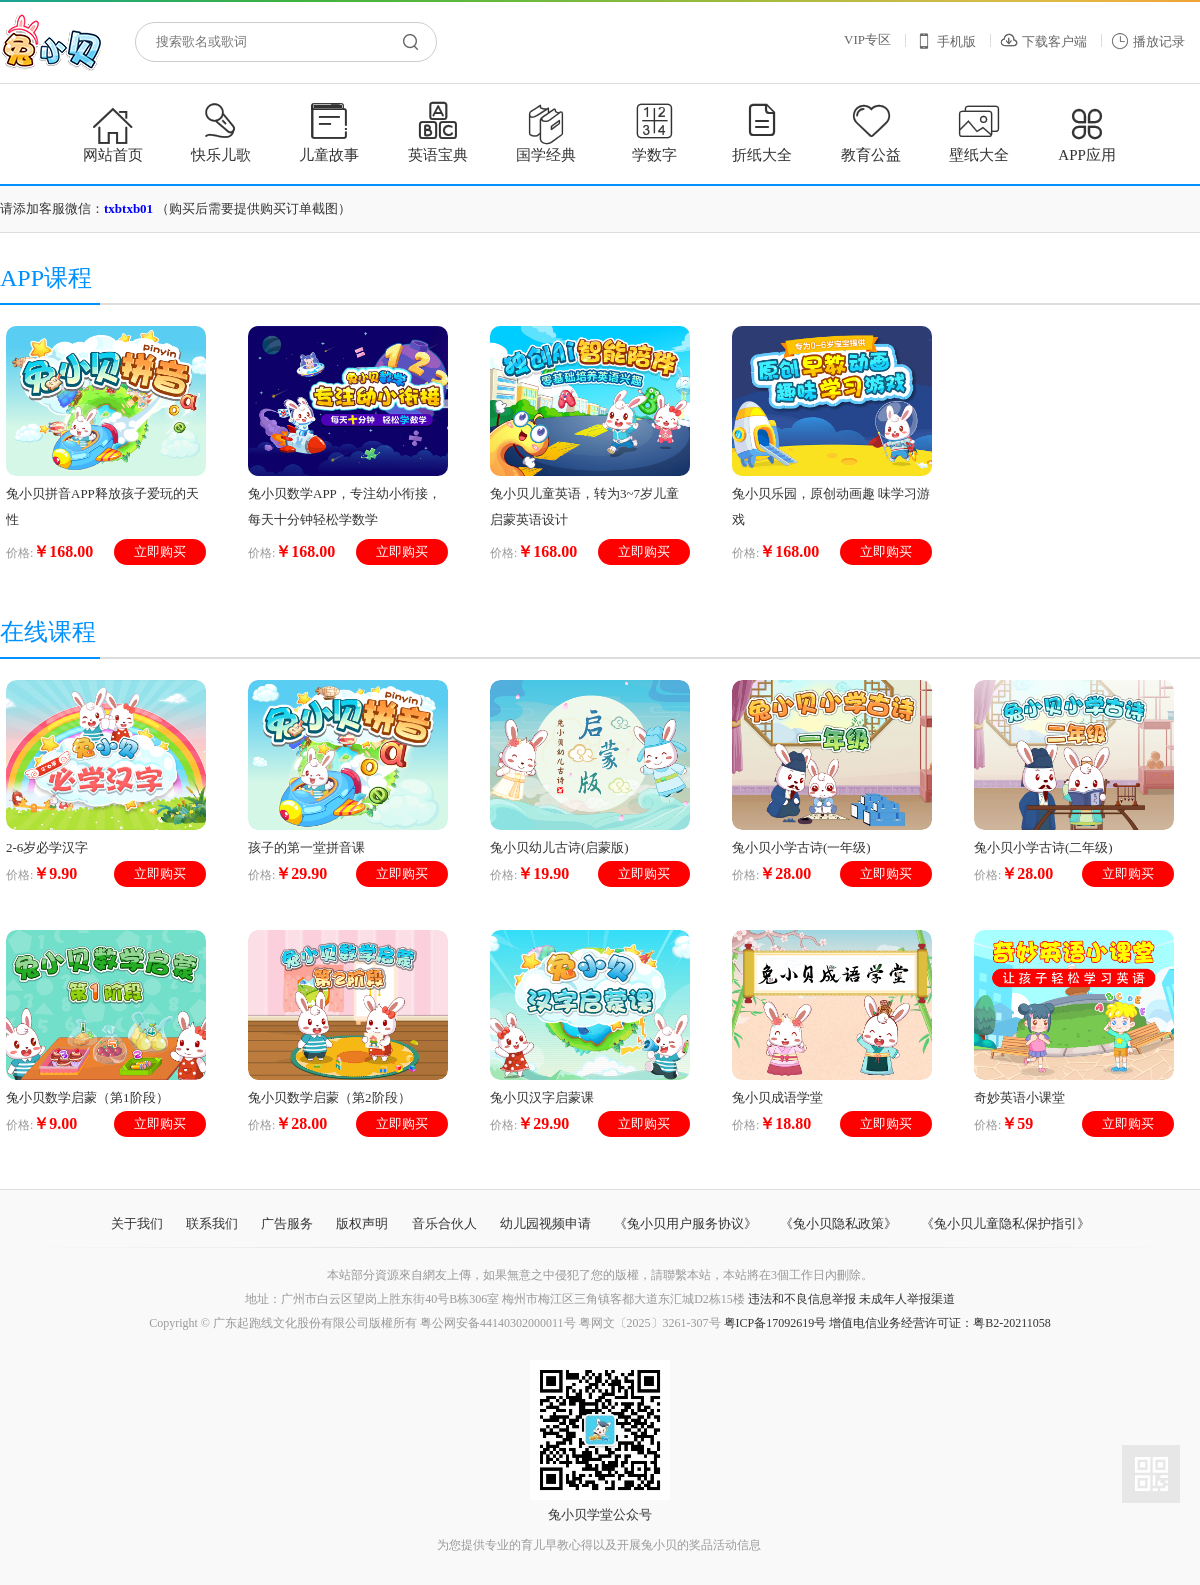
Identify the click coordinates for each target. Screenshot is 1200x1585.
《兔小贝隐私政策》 (838, 1223)
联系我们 (212, 1223)
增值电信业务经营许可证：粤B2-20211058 (940, 1323)
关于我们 (137, 1223)
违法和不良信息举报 (802, 1299)
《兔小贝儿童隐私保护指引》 (1005, 1223)
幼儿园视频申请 (545, 1223)
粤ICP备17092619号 (775, 1323)
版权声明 (362, 1223)
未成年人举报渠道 (907, 1299)
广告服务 (287, 1223)
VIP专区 (867, 39)
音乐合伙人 (444, 1223)
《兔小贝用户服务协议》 (685, 1223)
